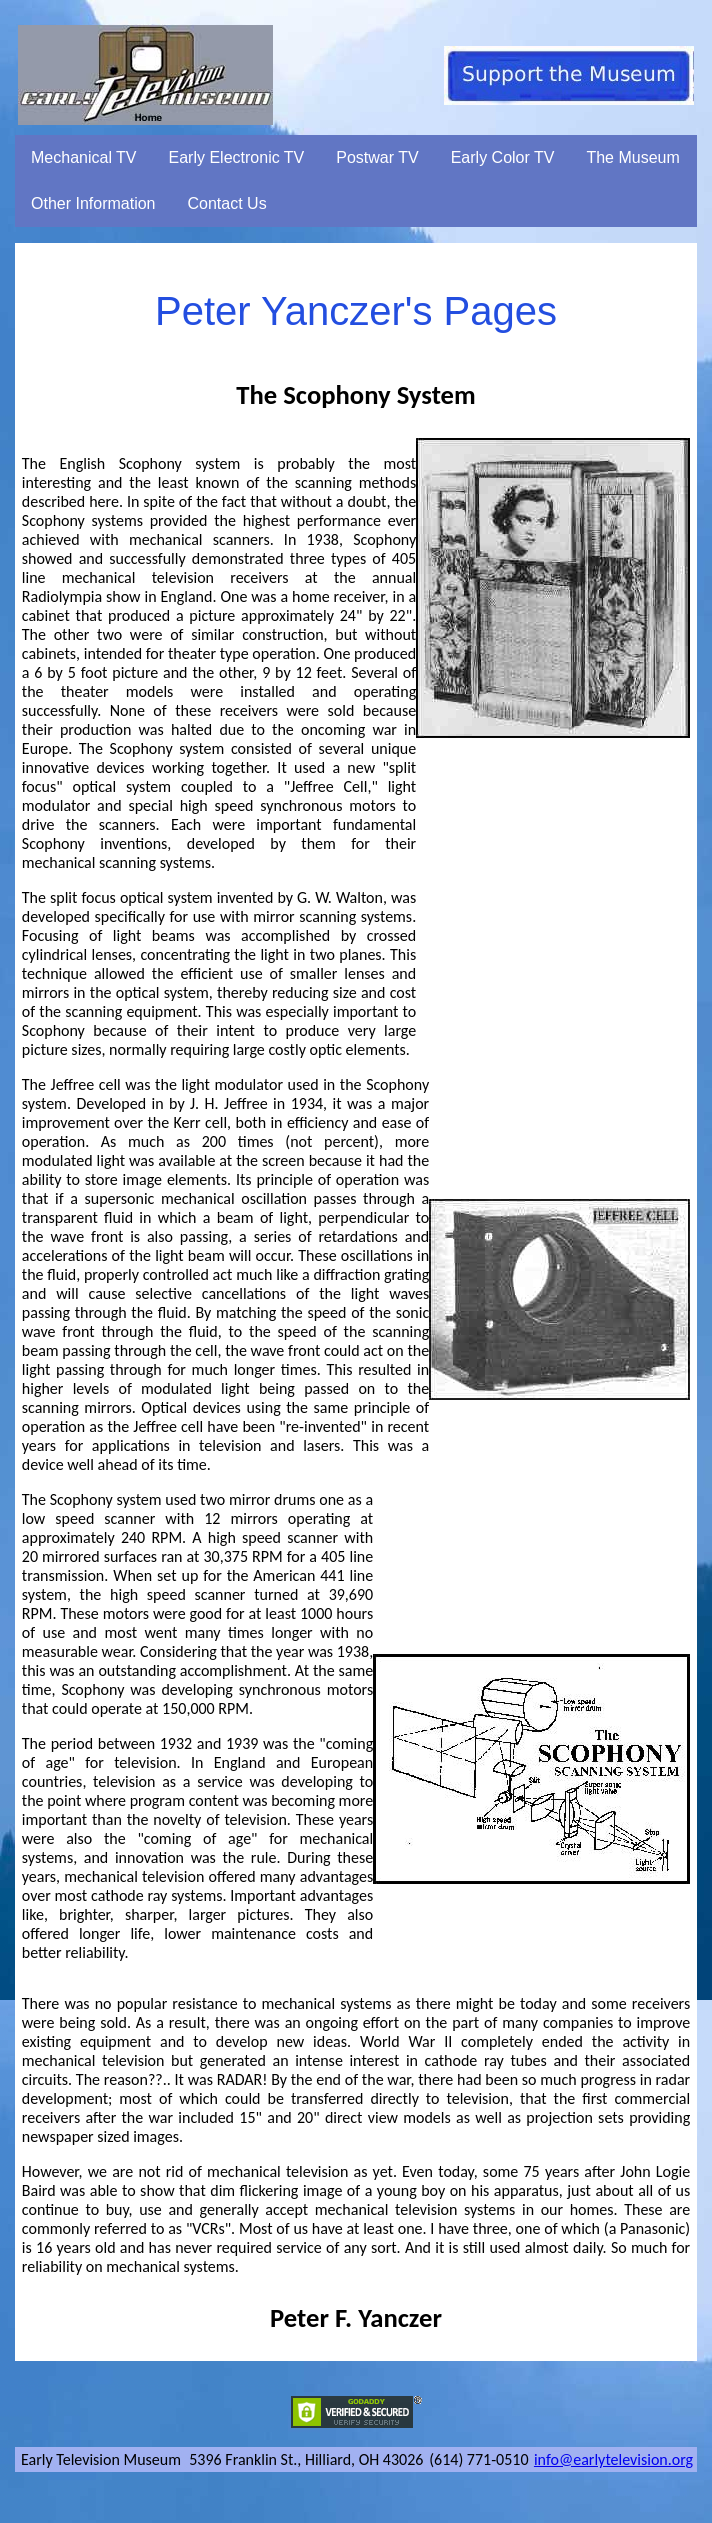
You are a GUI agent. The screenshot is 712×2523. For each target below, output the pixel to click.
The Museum (632, 157)
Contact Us (227, 203)
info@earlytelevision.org (613, 2459)
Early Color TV (503, 157)
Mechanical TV (84, 157)
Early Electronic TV (237, 157)
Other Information (93, 203)
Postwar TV (377, 157)
